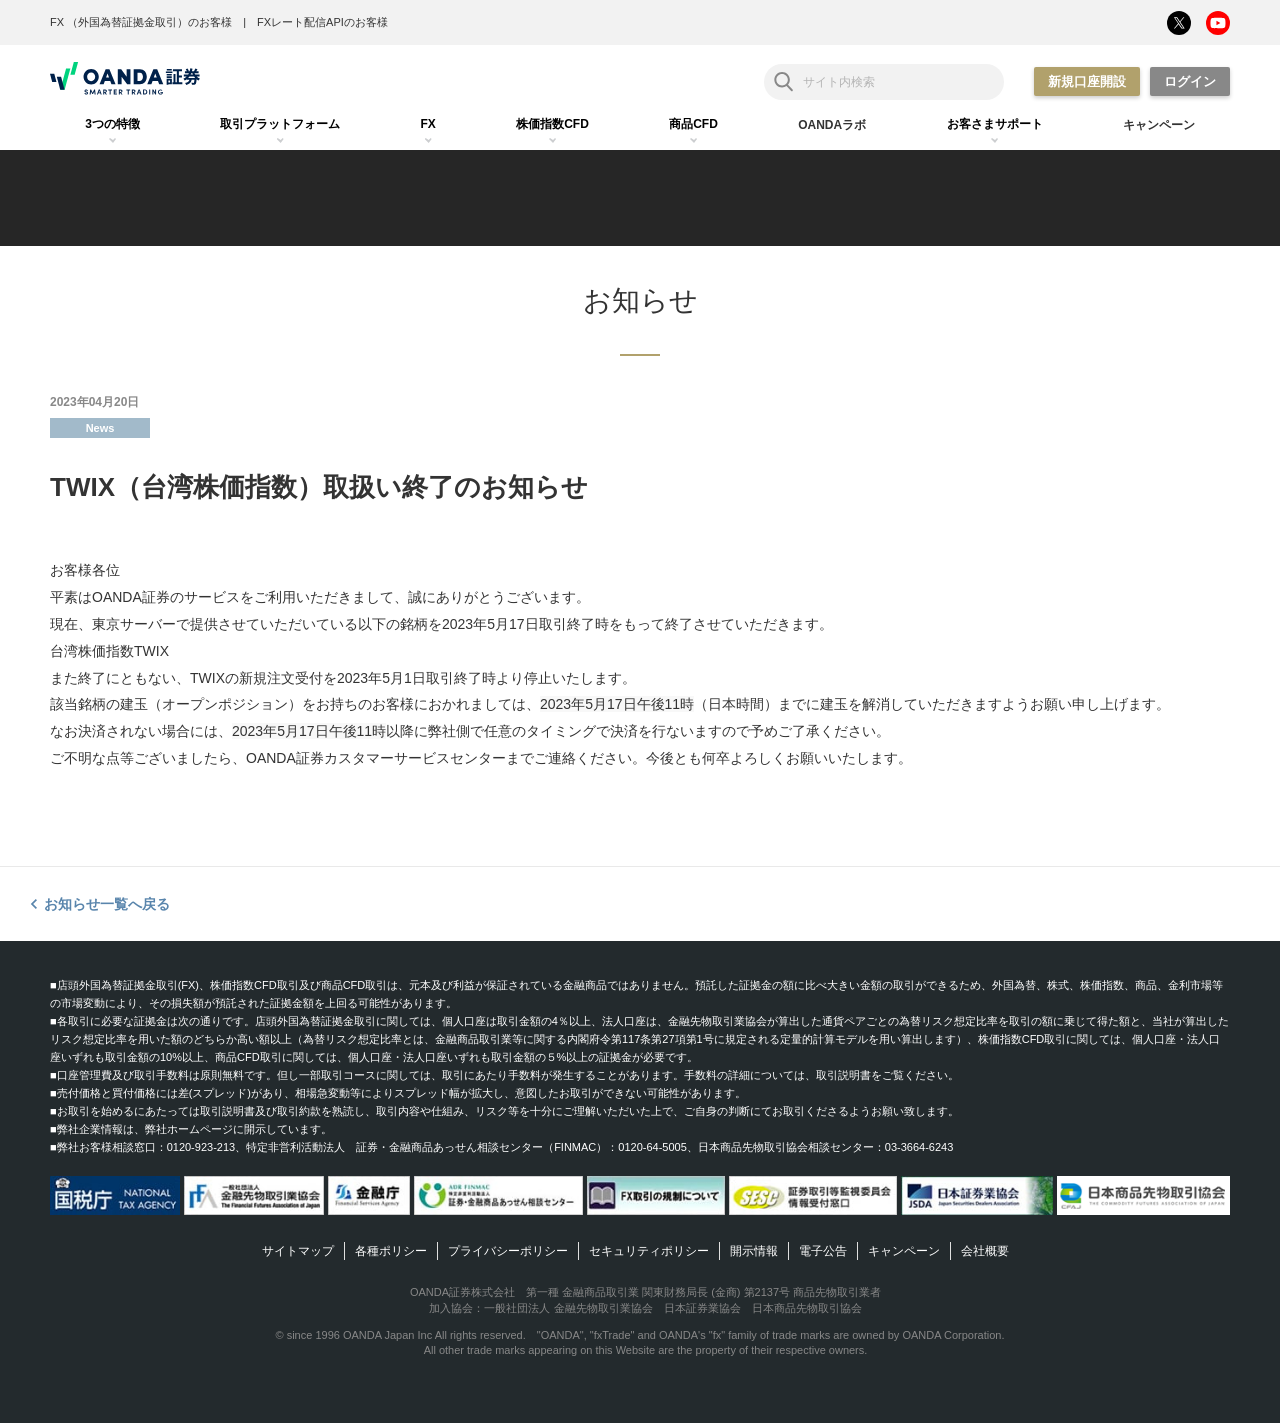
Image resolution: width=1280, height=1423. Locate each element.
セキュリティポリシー (649, 1251)
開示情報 (754, 1251)
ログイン (1190, 81)
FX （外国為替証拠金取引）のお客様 (141, 22)
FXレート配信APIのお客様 (322, 22)
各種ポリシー (391, 1251)
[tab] (112, 125)
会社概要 (985, 1251)
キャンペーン (904, 1251)
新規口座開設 (1087, 81)
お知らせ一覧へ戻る (107, 904)
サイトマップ (298, 1251)
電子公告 (823, 1251)
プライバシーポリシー (508, 1251)
